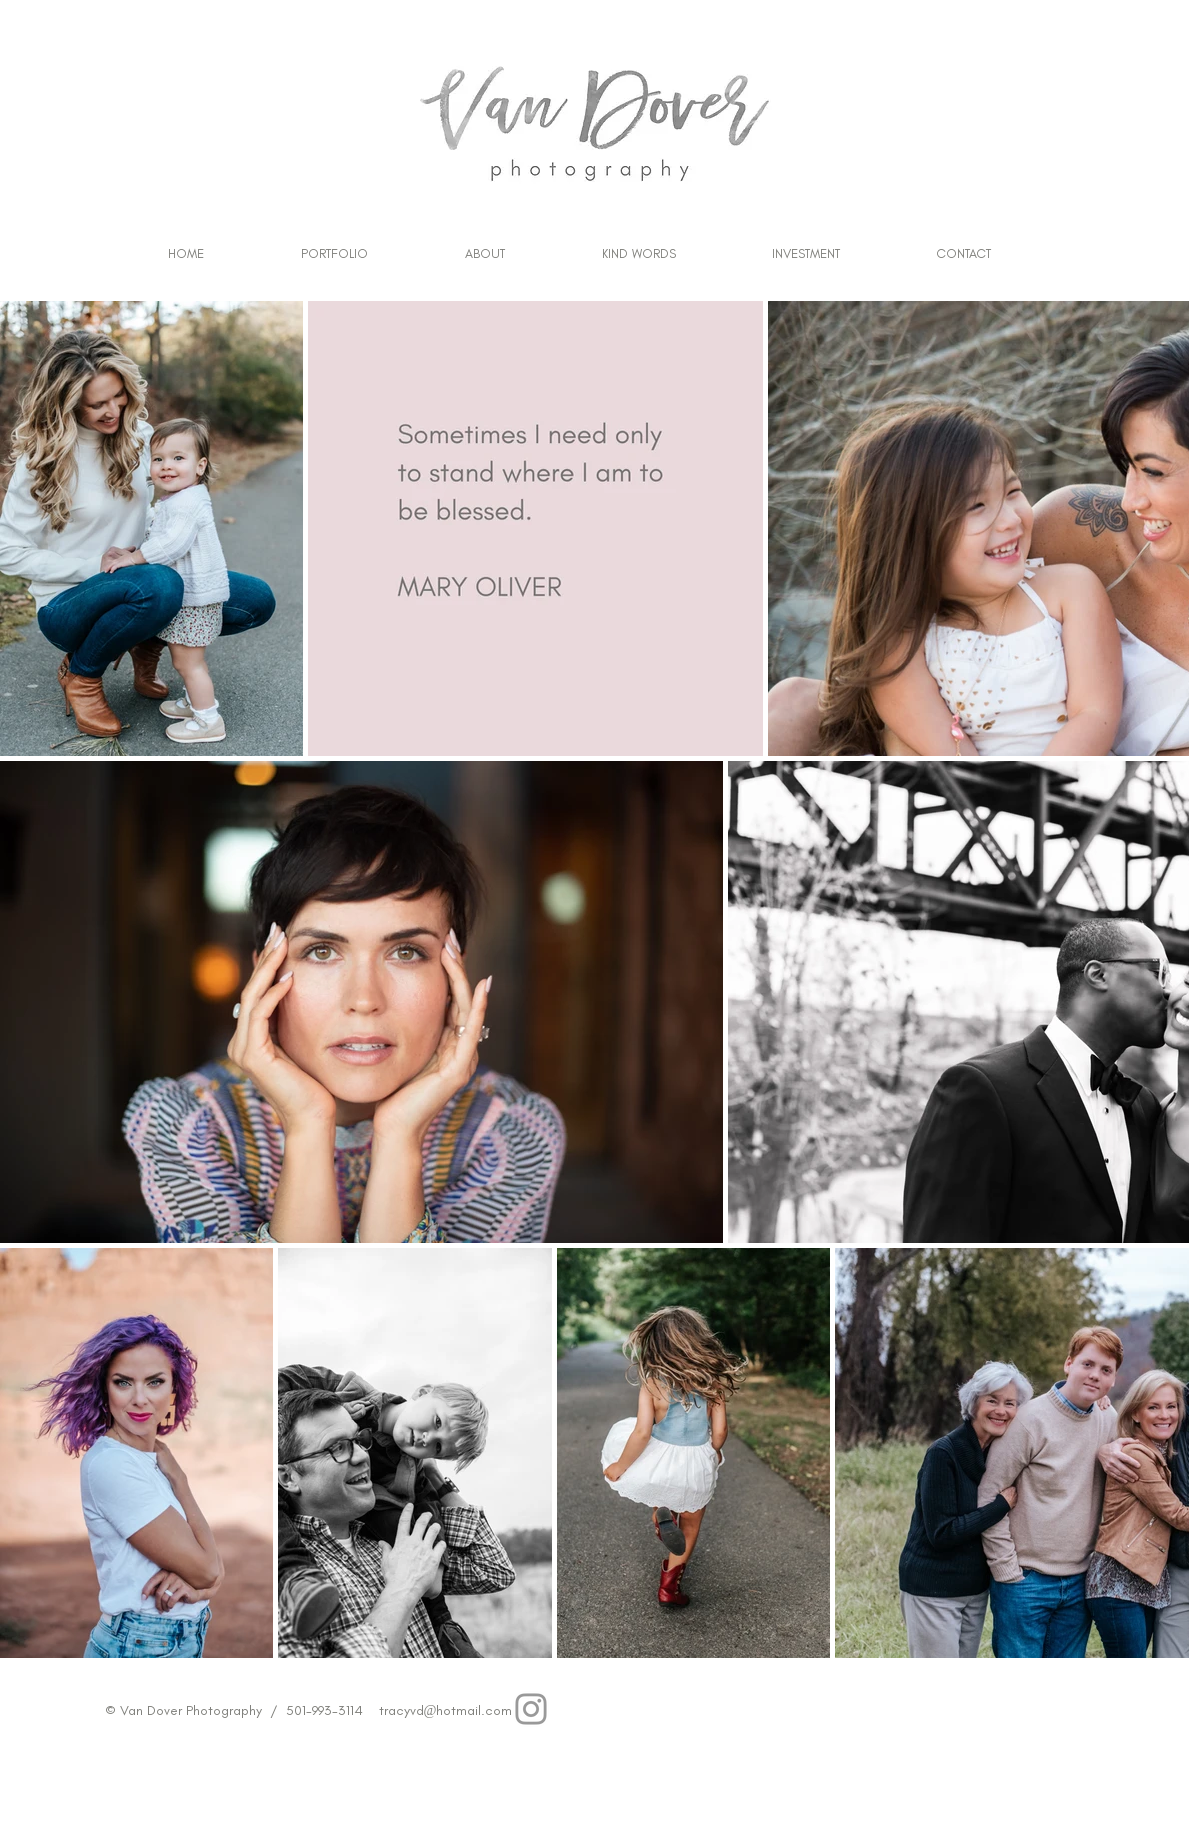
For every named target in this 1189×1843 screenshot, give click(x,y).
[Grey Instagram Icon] (531, 1709)
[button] (335, 254)
